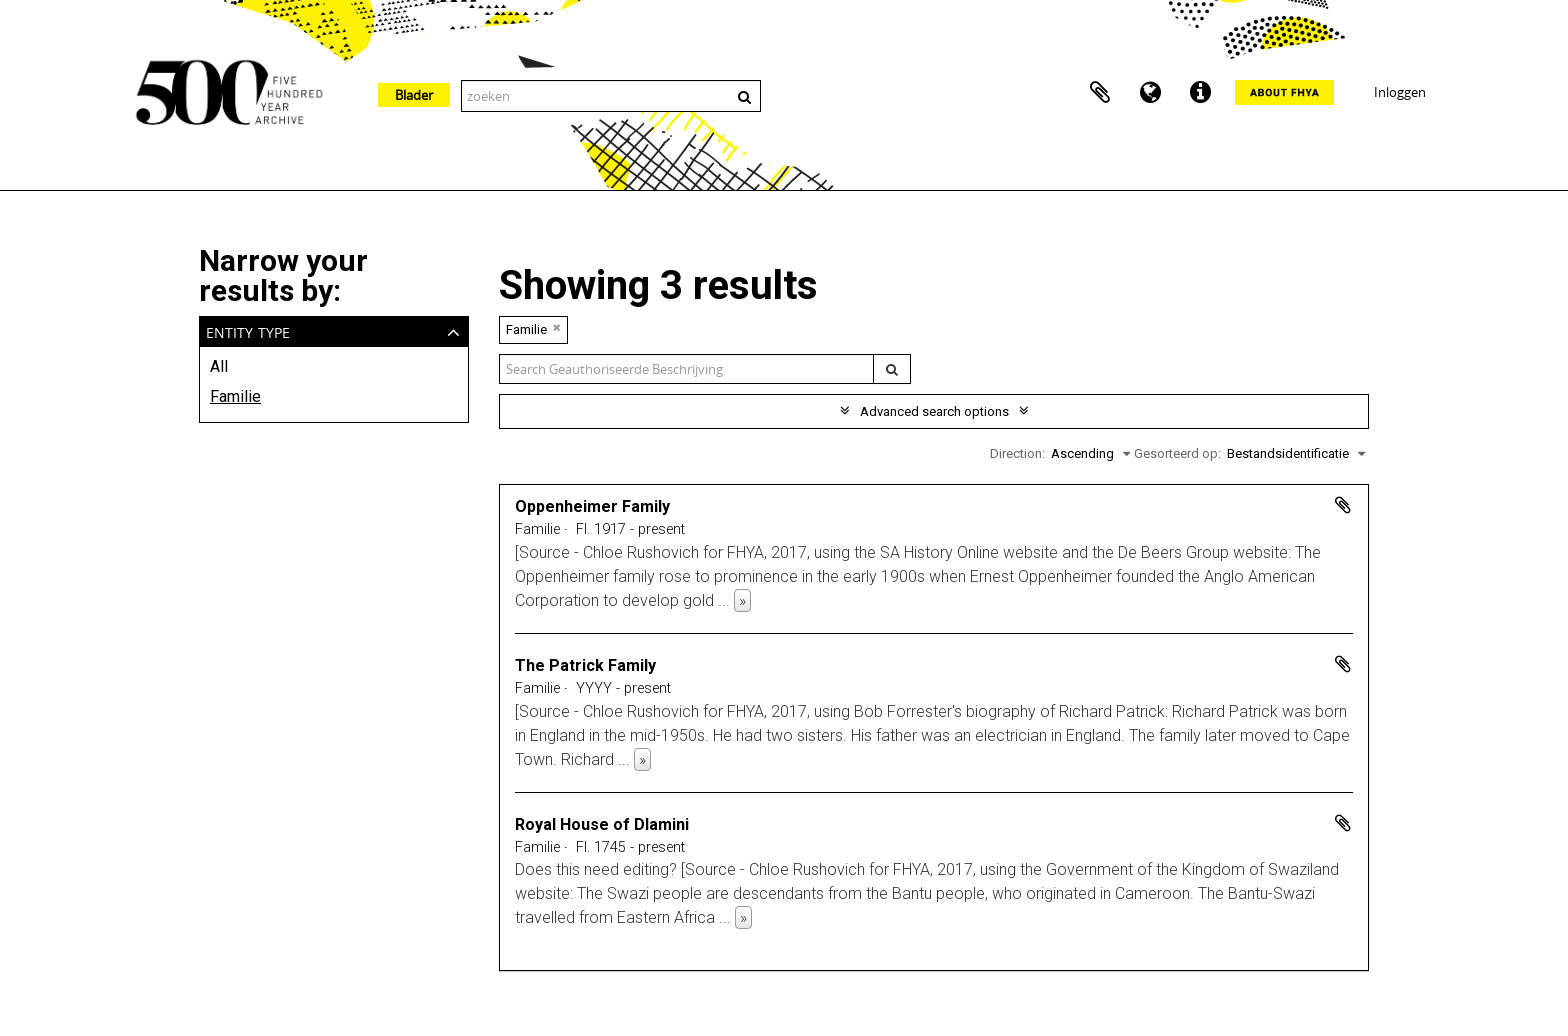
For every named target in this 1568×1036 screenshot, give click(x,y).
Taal (1150, 93)
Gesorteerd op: (1177, 453)
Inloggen (1400, 92)
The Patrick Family (585, 665)
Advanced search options (934, 411)
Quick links (1200, 93)
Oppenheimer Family (592, 506)
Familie (235, 396)
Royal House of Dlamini (602, 824)
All (219, 366)
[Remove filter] (557, 327)
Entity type (248, 330)
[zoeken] (892, 369)
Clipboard (1100, 93)
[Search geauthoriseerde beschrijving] (687, 369)
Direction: (1017, 453)
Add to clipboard (1343, 505)
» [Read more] (742, 600)
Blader (414, 95)
